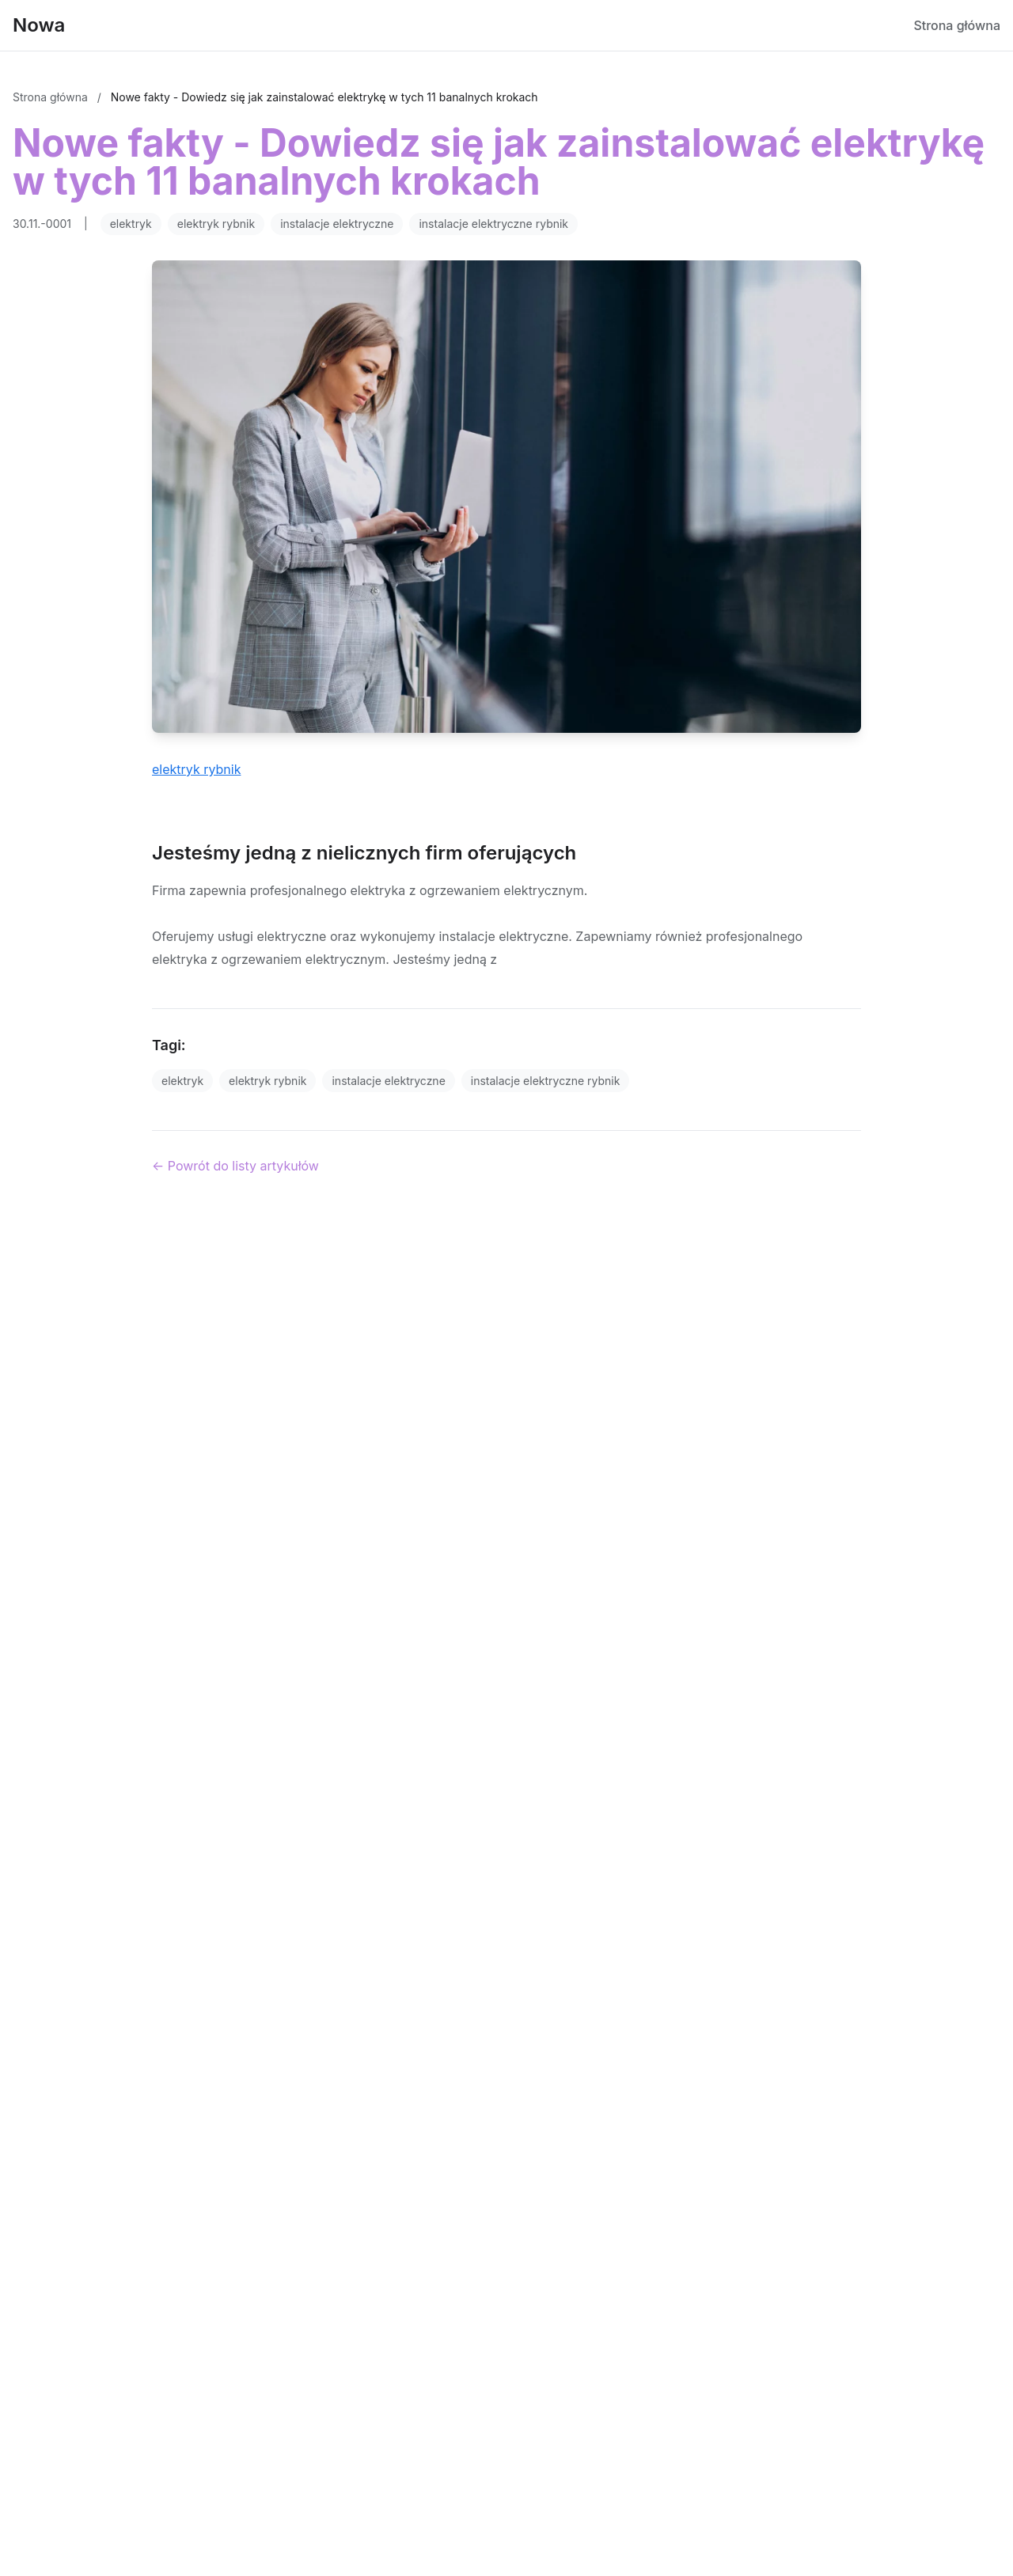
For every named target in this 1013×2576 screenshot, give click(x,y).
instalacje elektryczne (336, 223)
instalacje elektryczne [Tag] (388, 1080)
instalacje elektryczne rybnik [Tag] (545, 1080)
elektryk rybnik (216, 223)
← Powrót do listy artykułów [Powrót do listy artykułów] (235, 1166)
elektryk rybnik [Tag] (267, 1080)
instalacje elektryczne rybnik (493, 223)
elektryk (131, 223)
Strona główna (956, 25)
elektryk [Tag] (182, 1080)
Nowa (39, 24)
